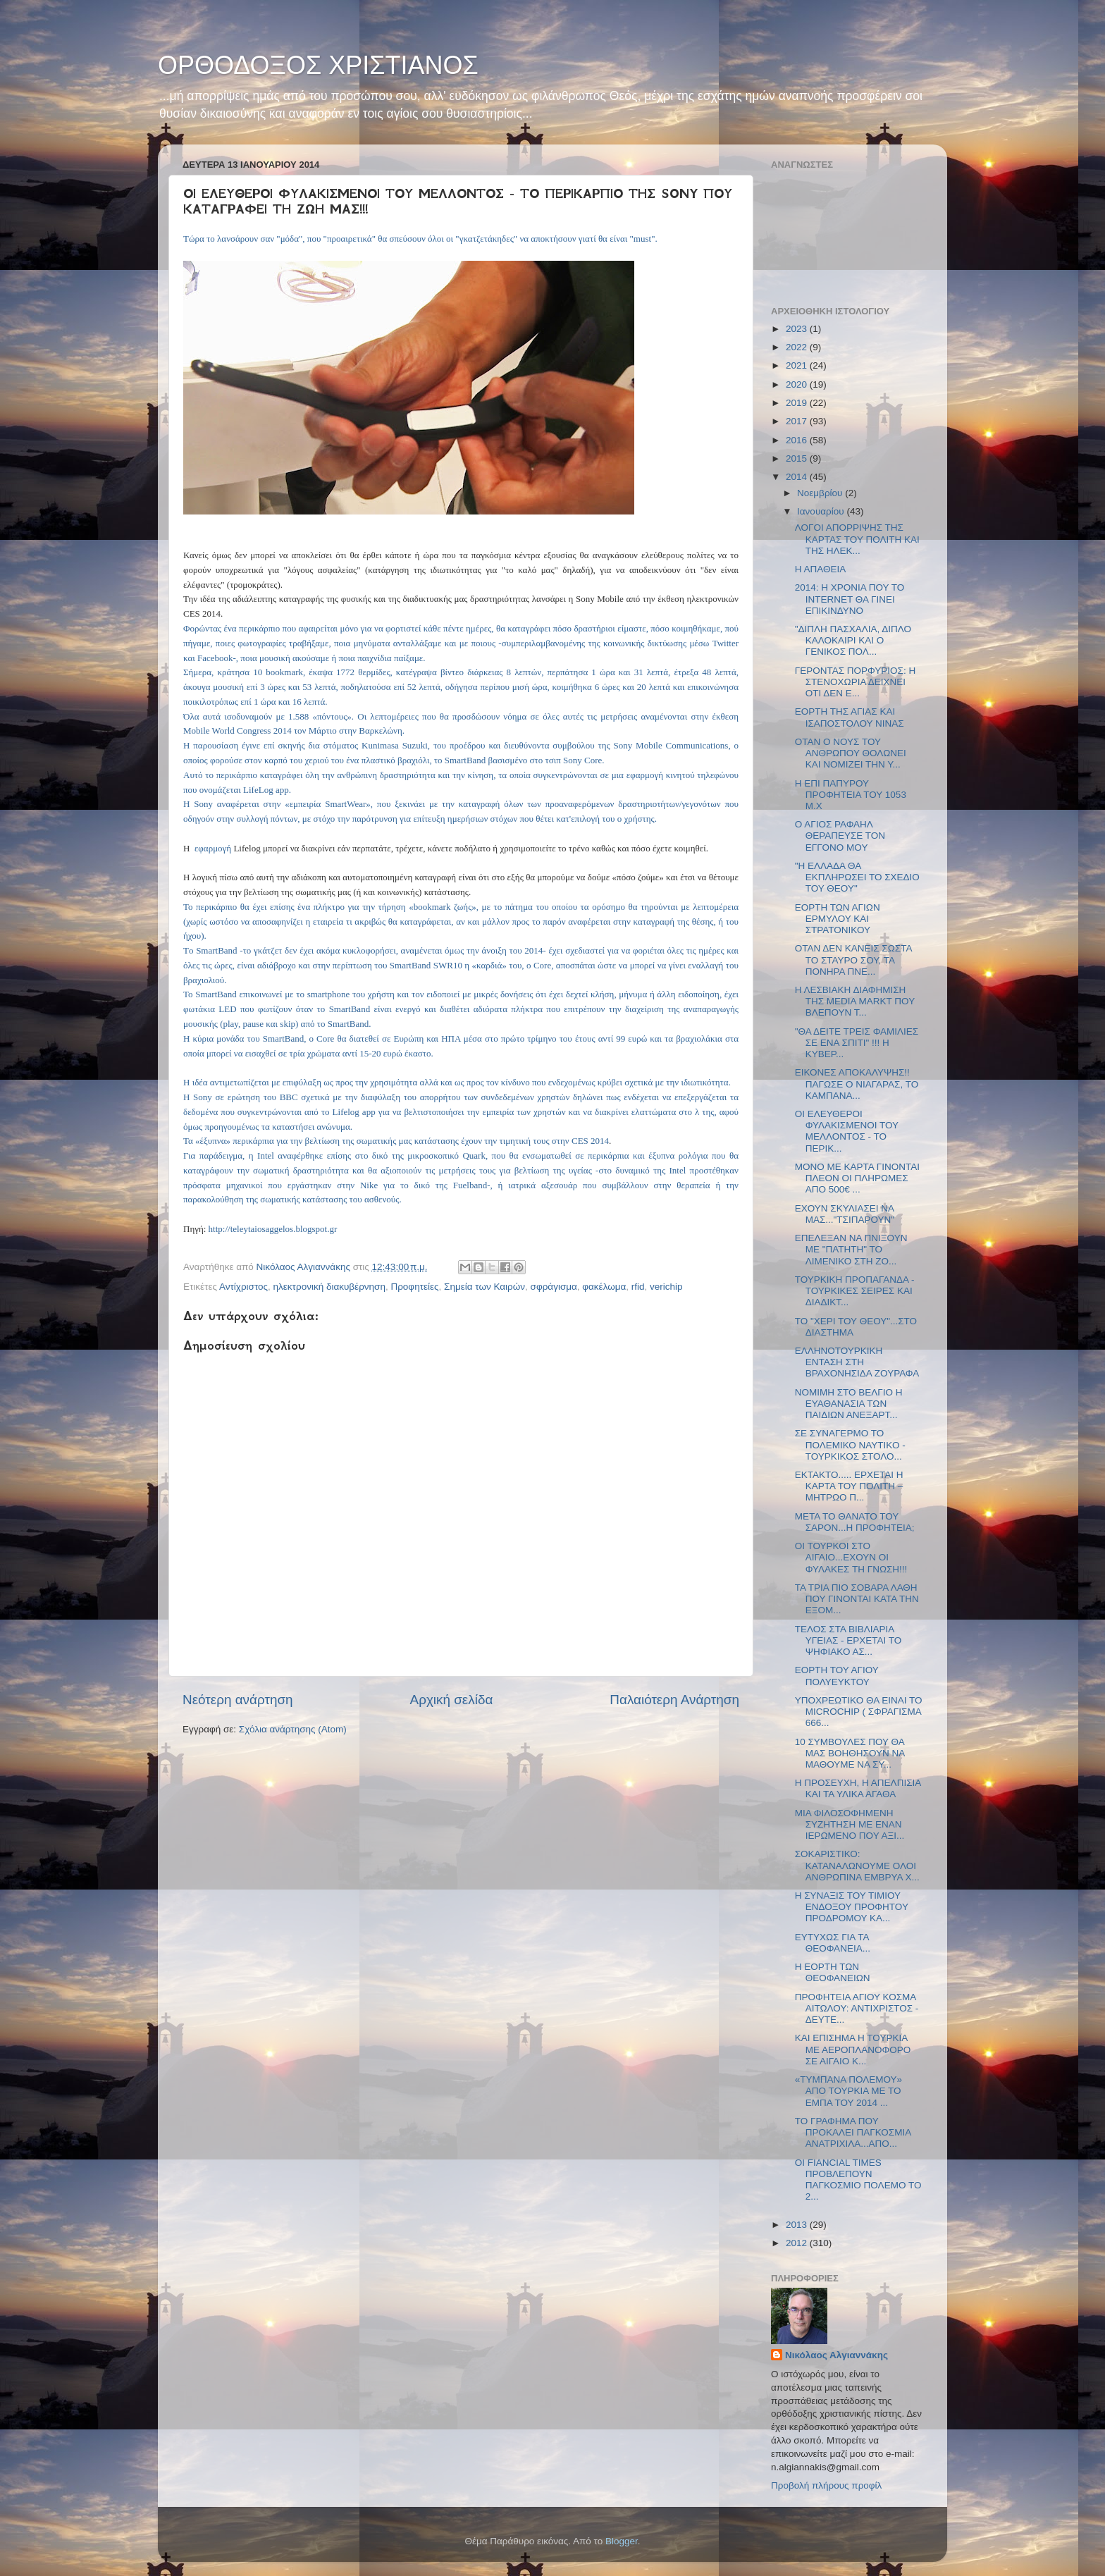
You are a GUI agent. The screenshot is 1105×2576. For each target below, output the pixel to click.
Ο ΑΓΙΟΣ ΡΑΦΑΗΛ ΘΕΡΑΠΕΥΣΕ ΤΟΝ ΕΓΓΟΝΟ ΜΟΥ (840, 835)
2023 (798, 328)
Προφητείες (414, 1286)
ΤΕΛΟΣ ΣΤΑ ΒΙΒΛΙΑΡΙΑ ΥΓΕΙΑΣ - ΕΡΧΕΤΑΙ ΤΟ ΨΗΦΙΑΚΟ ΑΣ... (848, 1640)
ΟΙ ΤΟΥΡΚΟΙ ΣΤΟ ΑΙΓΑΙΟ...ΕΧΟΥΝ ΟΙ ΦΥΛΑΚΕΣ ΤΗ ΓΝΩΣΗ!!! (851, 1557)
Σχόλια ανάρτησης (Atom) (293, 1729)
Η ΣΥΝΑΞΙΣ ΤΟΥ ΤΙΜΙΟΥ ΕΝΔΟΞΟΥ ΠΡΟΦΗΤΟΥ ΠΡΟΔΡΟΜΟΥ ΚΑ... (851, 1906)
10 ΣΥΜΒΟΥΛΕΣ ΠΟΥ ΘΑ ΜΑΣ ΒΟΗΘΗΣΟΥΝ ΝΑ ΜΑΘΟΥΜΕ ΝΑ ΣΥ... (850, 1753)
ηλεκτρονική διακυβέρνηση (329, 1286)
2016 (798, 440)
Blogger (621, 2541)
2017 (798, 421)
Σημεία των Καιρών (484, 1286)
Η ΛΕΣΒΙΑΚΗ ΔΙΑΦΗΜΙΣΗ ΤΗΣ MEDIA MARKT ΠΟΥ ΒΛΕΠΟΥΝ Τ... (855, 1001)
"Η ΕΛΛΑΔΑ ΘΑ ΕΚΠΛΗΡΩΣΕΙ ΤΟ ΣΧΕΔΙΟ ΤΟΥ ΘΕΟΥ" (857, 877)
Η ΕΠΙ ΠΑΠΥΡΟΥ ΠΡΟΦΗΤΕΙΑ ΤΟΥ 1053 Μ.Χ (850, 794)
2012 (798, 2243)
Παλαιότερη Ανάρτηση (674, 1699)
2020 (798, 384)
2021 (798, 365)
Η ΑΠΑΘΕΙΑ (820, 569)
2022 (798, 347)
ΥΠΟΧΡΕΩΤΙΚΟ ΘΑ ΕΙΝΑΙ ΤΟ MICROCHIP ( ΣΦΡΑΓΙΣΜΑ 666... (858, 1711)
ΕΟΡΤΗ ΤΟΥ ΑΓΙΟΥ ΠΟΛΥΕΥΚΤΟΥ (837, 1676)
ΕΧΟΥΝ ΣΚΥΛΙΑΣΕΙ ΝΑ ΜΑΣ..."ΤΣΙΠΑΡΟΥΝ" (844, 1214)
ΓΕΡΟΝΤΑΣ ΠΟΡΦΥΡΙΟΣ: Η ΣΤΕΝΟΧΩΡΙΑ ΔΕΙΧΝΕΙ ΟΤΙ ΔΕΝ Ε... (855, 681)
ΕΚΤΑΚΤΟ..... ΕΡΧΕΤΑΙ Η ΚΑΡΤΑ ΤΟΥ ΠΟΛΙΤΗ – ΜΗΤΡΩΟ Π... (849, 1486)
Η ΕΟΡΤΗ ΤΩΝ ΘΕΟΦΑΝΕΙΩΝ (832, 1972)
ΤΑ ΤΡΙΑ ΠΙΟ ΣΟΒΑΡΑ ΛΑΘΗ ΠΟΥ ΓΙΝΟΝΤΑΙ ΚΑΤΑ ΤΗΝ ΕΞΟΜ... (857, 1598)
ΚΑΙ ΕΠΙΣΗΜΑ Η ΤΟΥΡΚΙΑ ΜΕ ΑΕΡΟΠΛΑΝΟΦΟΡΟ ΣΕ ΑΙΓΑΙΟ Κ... (853, 2049)
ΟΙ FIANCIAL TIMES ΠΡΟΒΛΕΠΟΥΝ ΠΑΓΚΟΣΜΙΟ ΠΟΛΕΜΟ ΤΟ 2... (858, 2179)
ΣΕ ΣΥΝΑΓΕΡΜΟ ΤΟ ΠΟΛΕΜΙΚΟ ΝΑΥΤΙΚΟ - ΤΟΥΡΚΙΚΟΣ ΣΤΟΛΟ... (850, 1444)
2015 (798, 458)
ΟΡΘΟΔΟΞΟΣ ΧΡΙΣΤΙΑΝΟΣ (318, 65)
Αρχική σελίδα (451, 1699)
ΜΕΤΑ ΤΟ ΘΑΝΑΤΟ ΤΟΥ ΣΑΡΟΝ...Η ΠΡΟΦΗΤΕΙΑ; (855, 1522)
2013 (798, 2224)
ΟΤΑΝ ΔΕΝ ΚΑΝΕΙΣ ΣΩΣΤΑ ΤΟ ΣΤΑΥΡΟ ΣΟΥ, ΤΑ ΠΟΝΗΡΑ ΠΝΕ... (853, 959)
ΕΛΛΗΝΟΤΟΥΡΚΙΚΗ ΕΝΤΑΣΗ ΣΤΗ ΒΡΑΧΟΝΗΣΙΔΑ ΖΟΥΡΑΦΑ (857, 1362)
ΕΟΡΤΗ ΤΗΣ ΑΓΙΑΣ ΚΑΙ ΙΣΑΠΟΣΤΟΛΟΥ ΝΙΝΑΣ (849, 717)
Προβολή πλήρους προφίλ (826, 2485)
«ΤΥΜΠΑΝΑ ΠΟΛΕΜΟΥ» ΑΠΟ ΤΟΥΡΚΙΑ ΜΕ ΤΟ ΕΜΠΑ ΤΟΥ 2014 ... (848, 2090)
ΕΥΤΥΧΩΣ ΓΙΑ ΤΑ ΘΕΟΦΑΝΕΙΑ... (832, 1943)
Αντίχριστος (243, 1286)
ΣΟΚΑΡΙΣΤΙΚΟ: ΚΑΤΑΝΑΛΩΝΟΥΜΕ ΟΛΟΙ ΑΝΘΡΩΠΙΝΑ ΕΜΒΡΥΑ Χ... (857, 1865)
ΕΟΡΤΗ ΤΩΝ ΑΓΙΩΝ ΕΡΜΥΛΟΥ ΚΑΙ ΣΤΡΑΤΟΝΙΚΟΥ (837, 918)
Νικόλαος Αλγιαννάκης (836, 2355)
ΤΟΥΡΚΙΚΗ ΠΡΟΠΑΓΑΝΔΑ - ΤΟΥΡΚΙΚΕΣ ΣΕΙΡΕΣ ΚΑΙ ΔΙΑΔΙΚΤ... (855, 1290)
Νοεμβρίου (821, 493)
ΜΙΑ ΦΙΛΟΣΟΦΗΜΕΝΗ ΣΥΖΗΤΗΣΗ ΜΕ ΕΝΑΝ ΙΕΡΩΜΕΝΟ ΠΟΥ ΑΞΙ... (849, 1824)
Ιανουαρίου (821, 511)
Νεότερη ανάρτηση (238, 1699)
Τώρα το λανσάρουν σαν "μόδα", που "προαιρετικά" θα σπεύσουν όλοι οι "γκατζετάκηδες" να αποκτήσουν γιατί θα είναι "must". (420, 238)
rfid (638, 1286)
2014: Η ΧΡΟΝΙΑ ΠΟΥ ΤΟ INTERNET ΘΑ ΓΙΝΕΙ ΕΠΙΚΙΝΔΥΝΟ (850, 598)
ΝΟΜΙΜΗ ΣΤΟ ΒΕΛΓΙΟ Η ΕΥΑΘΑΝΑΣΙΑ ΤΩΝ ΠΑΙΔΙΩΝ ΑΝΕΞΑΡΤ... (849, 1403)
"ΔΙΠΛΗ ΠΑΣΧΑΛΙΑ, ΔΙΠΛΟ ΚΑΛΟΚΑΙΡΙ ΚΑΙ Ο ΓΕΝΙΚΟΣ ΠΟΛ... (853, 640)
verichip (666, 1286)
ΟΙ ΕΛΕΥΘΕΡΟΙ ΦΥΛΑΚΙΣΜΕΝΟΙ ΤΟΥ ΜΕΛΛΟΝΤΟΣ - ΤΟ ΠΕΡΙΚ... (847, 1131)
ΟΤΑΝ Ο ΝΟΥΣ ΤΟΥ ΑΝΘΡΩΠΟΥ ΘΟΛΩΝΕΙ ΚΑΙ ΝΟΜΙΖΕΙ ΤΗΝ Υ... (850, 753)
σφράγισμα (554, 1286)
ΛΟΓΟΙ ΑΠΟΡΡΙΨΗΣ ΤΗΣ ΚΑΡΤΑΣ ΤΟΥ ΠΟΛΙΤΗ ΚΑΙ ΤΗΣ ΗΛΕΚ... (857, 538)
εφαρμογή (213, 848)
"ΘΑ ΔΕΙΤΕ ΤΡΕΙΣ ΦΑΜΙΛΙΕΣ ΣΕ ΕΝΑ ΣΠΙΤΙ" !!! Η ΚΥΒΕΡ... (856, 1042)
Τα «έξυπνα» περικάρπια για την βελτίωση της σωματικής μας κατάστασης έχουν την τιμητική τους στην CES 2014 (396, 1140)
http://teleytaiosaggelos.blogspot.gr (273, 1229)
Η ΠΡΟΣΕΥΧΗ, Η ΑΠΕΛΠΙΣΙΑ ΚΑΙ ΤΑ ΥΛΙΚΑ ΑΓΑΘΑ (858, 1788)
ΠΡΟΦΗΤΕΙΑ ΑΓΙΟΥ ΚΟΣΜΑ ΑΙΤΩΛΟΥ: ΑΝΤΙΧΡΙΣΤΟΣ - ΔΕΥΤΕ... (857, 2008)
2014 (798, 477)
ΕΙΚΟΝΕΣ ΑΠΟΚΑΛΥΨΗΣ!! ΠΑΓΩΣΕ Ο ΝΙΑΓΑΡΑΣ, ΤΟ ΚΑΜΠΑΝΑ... (856, 1083)
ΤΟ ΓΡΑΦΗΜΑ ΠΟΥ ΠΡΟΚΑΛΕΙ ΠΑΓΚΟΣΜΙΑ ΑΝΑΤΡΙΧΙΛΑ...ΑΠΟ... (853, 2132)
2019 (798, 403)
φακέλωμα (604, 1286)
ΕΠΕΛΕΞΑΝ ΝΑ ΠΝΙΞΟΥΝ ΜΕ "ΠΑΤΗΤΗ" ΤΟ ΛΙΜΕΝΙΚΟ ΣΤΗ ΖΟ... (851, 1249)
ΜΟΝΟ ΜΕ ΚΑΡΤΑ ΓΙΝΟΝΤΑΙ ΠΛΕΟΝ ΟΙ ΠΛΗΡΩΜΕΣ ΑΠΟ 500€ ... (857, 1178)
